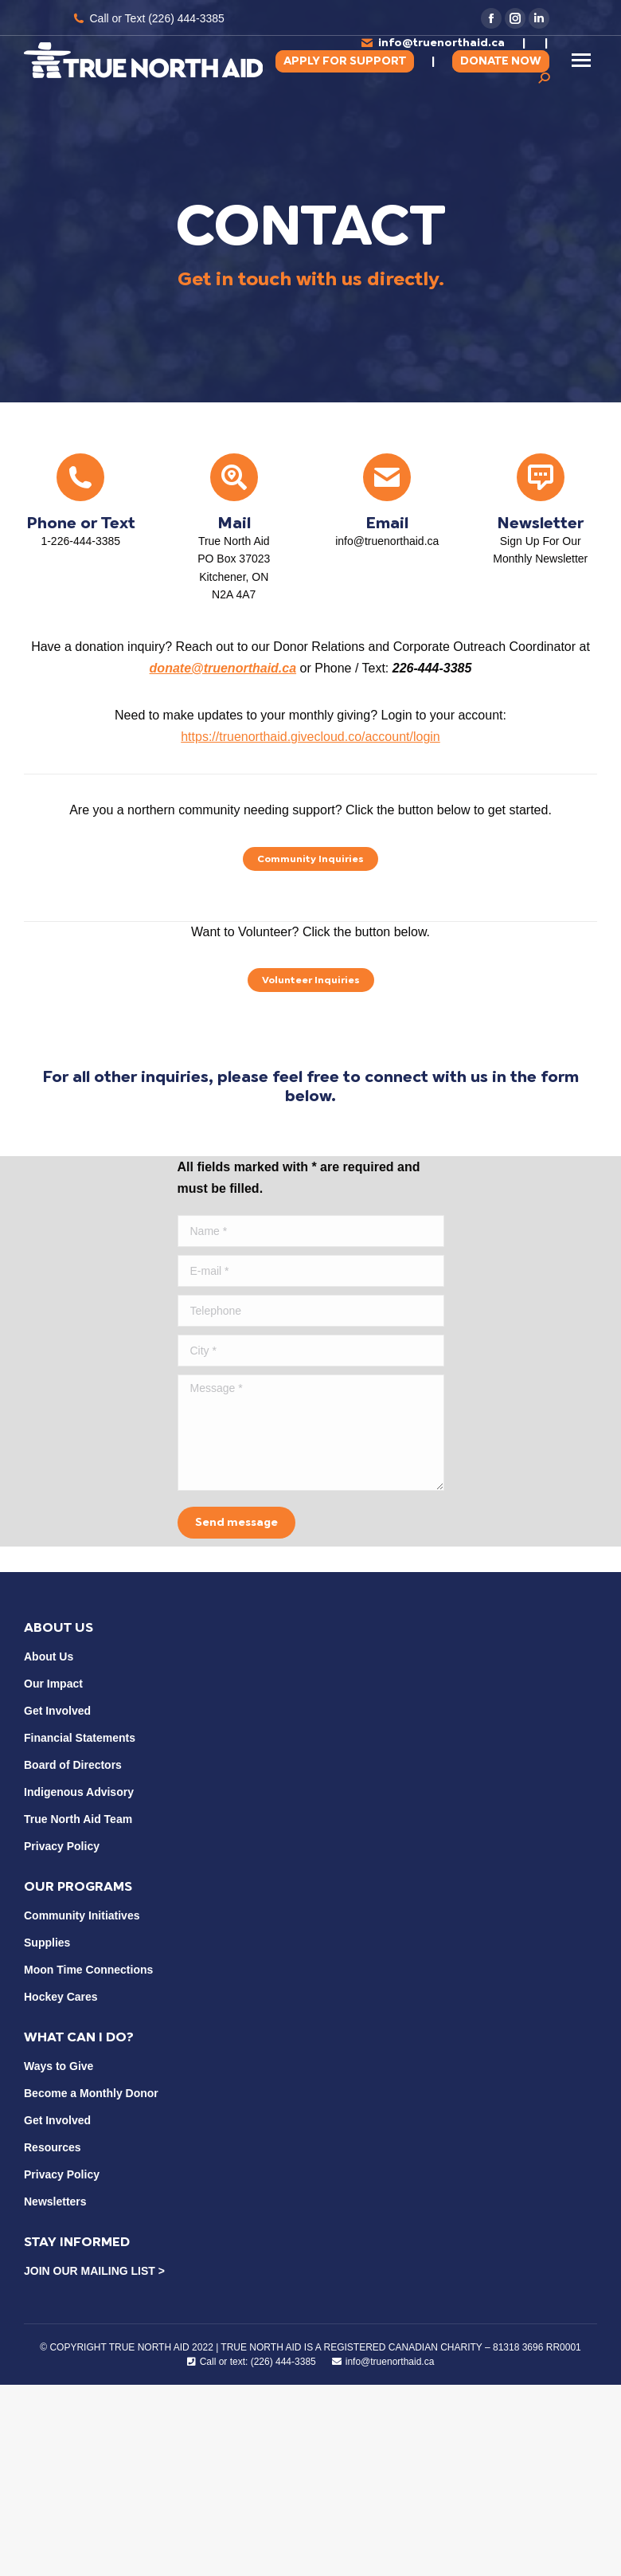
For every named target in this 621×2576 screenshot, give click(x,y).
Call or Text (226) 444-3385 (148, 18)
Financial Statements (79, 1737)
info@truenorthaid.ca (433, 42)
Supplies (47, 1942)
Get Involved (57, 1710)
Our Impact (53, 1683)
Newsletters (55, 2201)
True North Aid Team (78, 1819)
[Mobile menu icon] (581, 60)
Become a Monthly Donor (91, 2093)
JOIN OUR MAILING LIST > (94, 2270)
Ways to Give (58, 2066)
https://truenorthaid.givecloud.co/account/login (310, 736)
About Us (48, 1656)
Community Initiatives (81, 1915)
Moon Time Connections (88, 1969)
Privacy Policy (62, 1846)
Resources (52, 2147)
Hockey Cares (61, 1996)
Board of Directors (73, 1765)
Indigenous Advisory (79, 1792)
